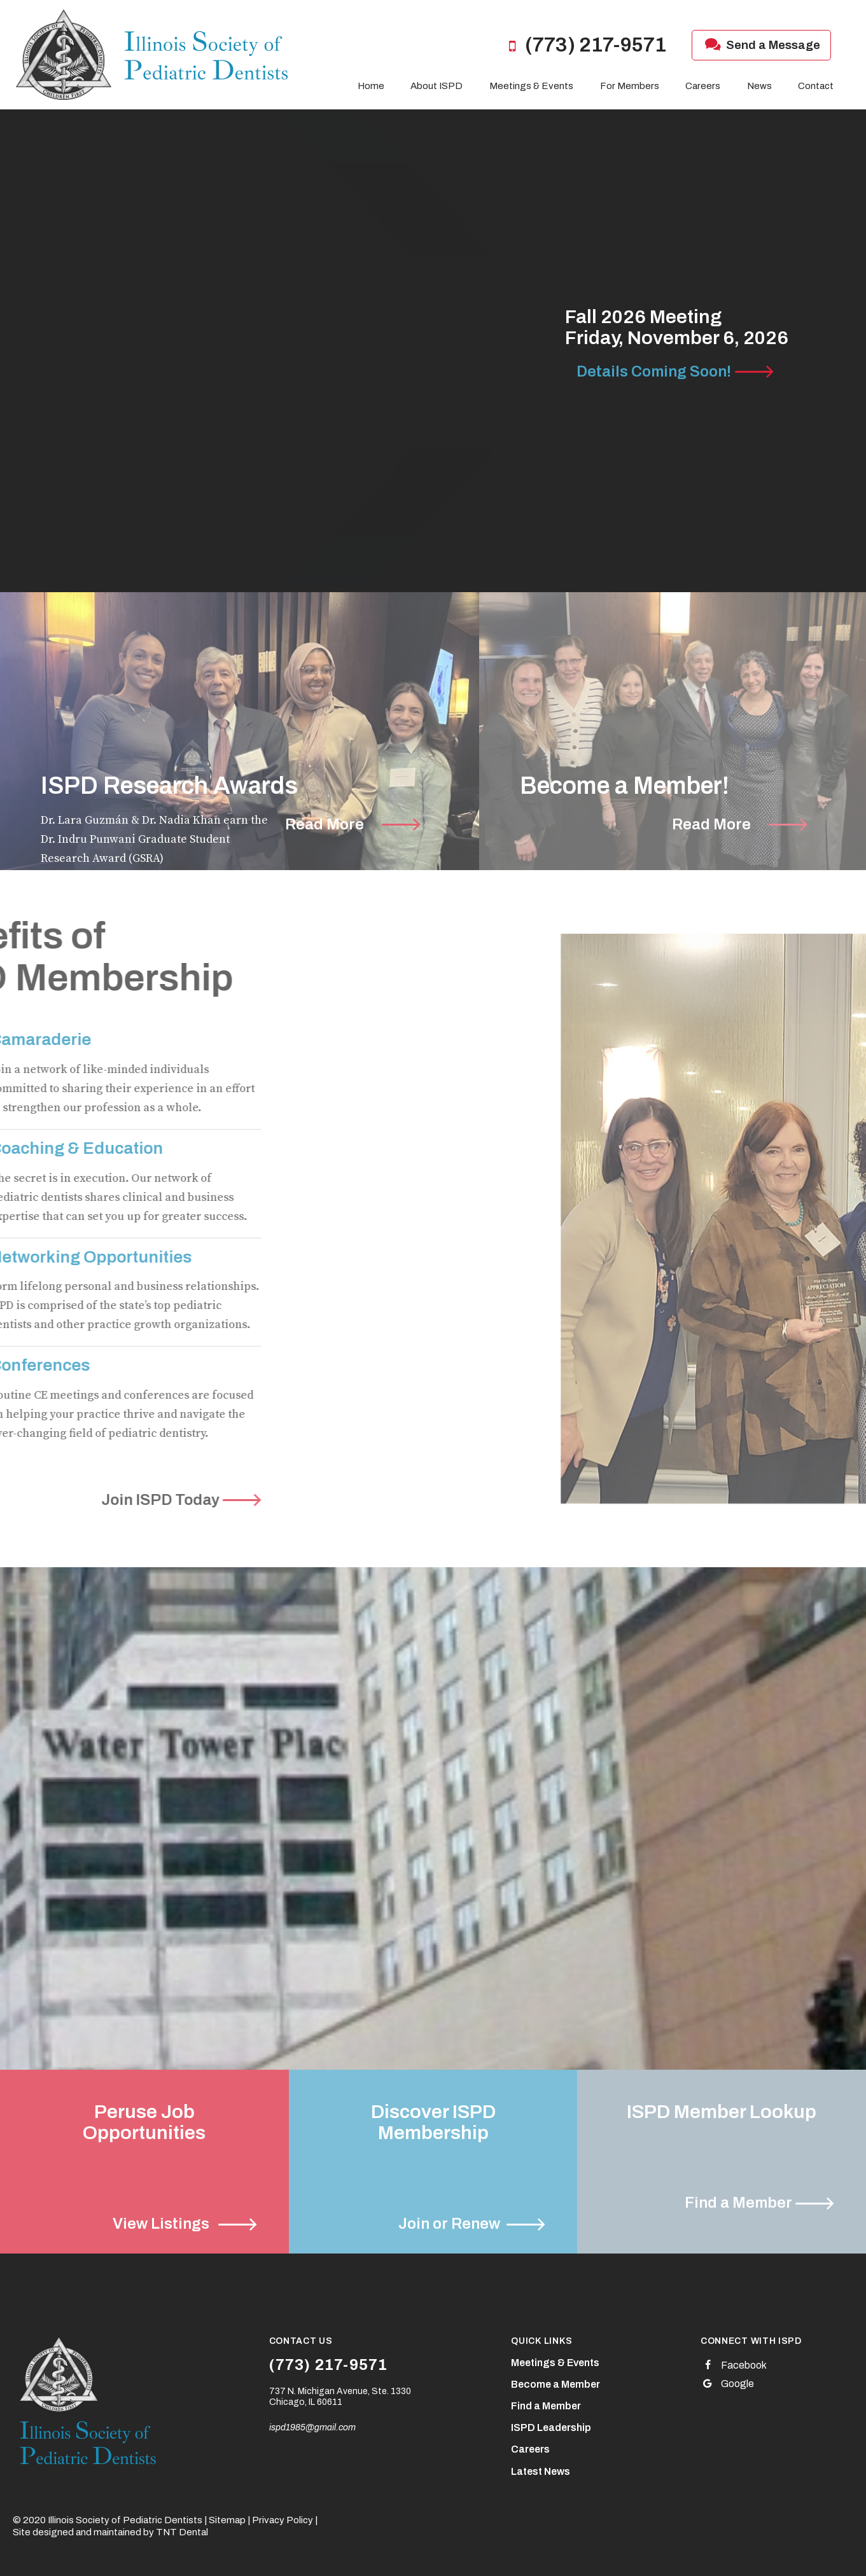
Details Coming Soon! (653, 371)
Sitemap (227, 2520)
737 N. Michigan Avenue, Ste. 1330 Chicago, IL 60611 (340, 2396)
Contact (816, 86)
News (759, 86)
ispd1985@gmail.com (312, 2427)
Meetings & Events (531, 86)
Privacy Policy (282, 2520)
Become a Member (555, 2384)
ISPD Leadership (551, 2427)
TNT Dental (182, 2532)
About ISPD (436, 86)
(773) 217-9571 (584, 45)
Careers (702, 86)
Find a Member (546, 2405)
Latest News (540, 2471)
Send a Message (761, 45)
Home (371, 86)
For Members (629, 86)
